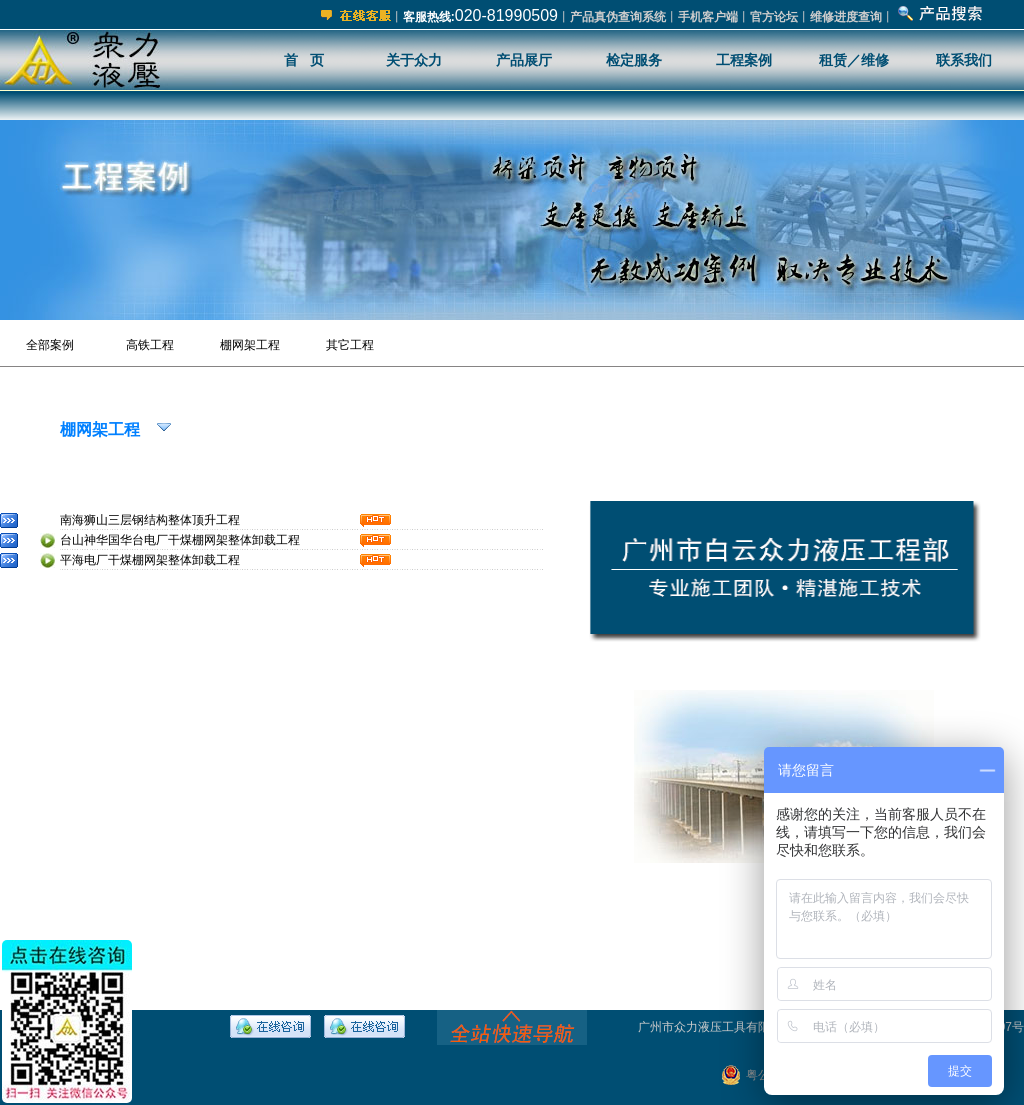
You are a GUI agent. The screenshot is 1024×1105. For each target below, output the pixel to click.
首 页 (304, 60)
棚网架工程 (250, 345)
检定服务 (634, 60)
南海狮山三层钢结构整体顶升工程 (150, 520)
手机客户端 (708, 17)
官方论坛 (774, 17)
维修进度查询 (846, 17)
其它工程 (350, 345)
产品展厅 (524, 60)
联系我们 (964, 60)
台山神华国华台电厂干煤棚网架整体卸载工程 (180, 540)
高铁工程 (150, 345)
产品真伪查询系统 (618, 17)
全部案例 (50, 345)
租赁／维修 (854, 60)
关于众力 (414, 60)
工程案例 (744, 60)
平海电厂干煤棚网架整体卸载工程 (150, 560)
